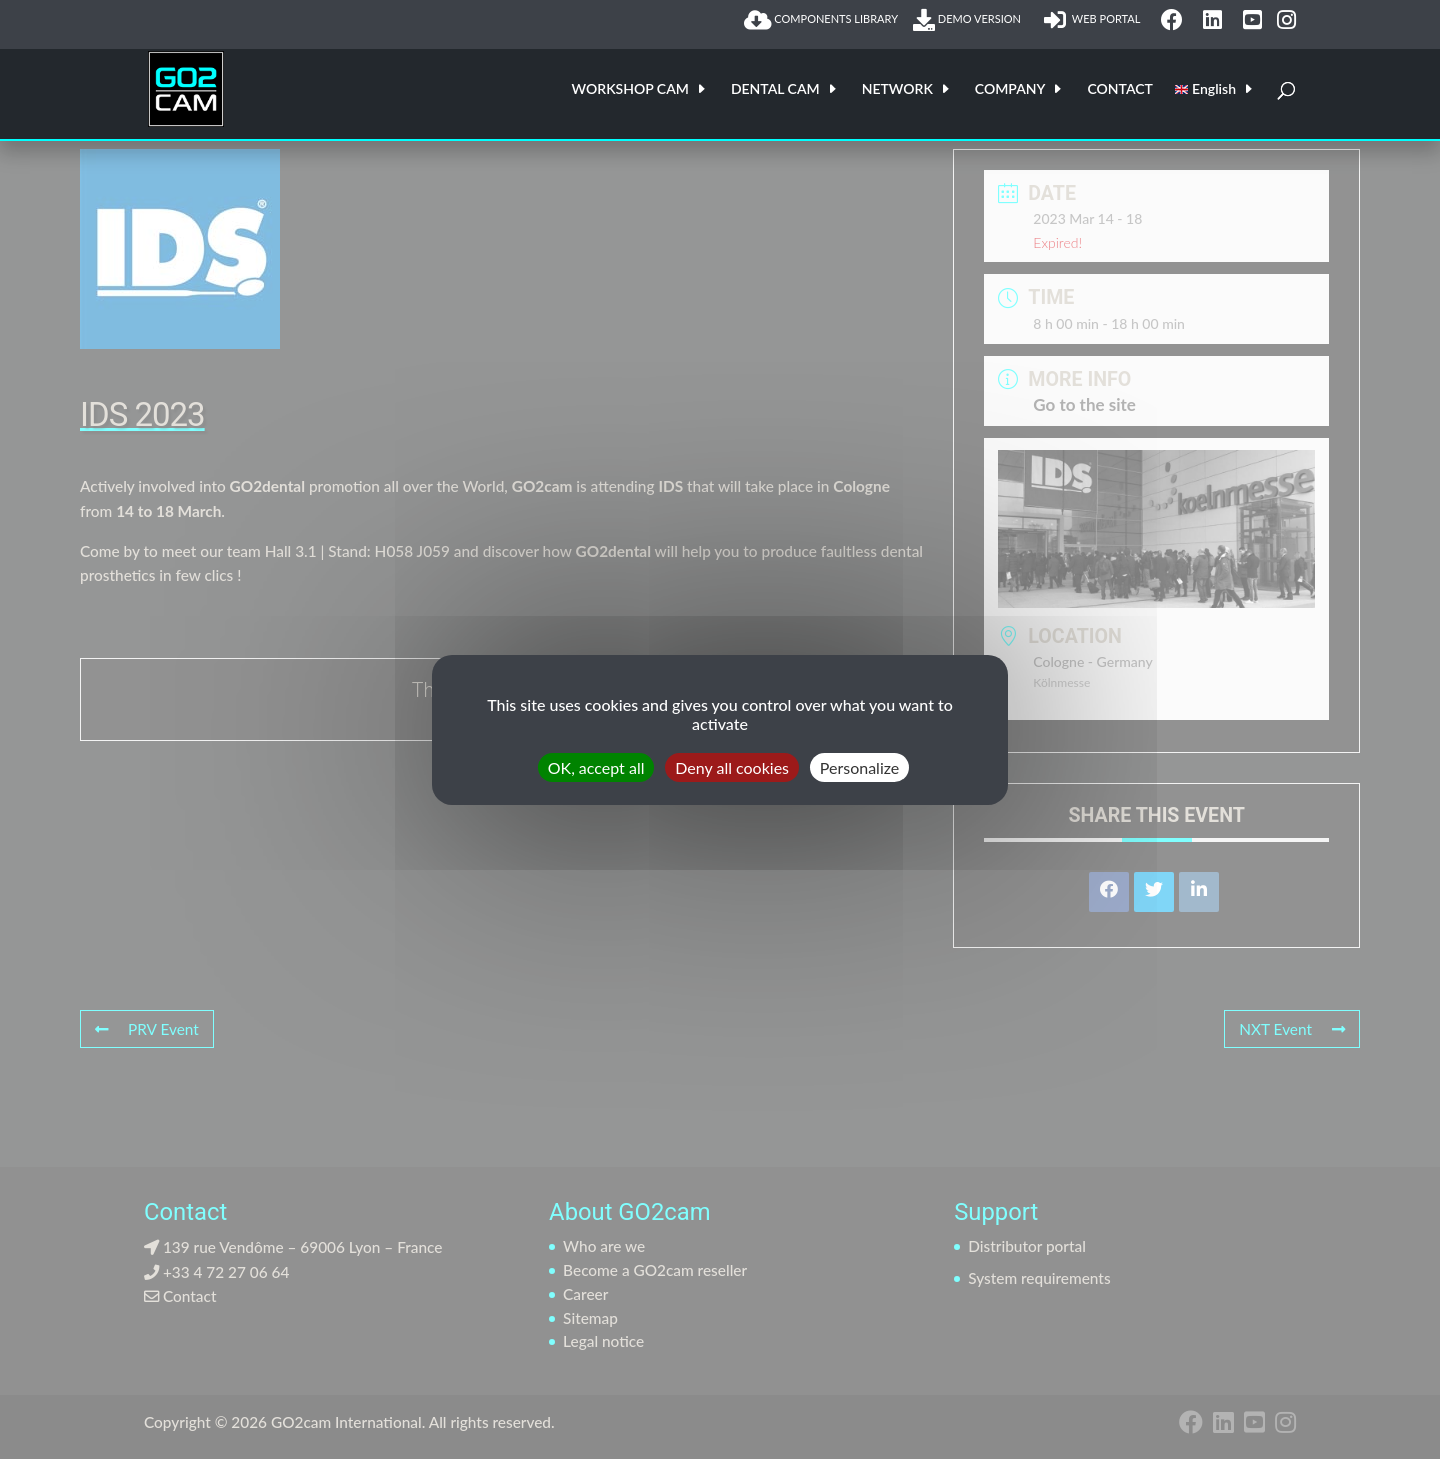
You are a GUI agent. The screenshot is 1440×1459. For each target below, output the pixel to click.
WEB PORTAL (1094, 20)
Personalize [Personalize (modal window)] (859, 766)
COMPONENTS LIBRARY (821, 20)
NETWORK (897, 89)
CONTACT (1119, 89)
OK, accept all (596, 766)
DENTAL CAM (775, 89)
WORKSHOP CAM (630, 89)
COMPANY (1010, 89)
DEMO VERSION (971, 20)
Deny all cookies (732, 766)
